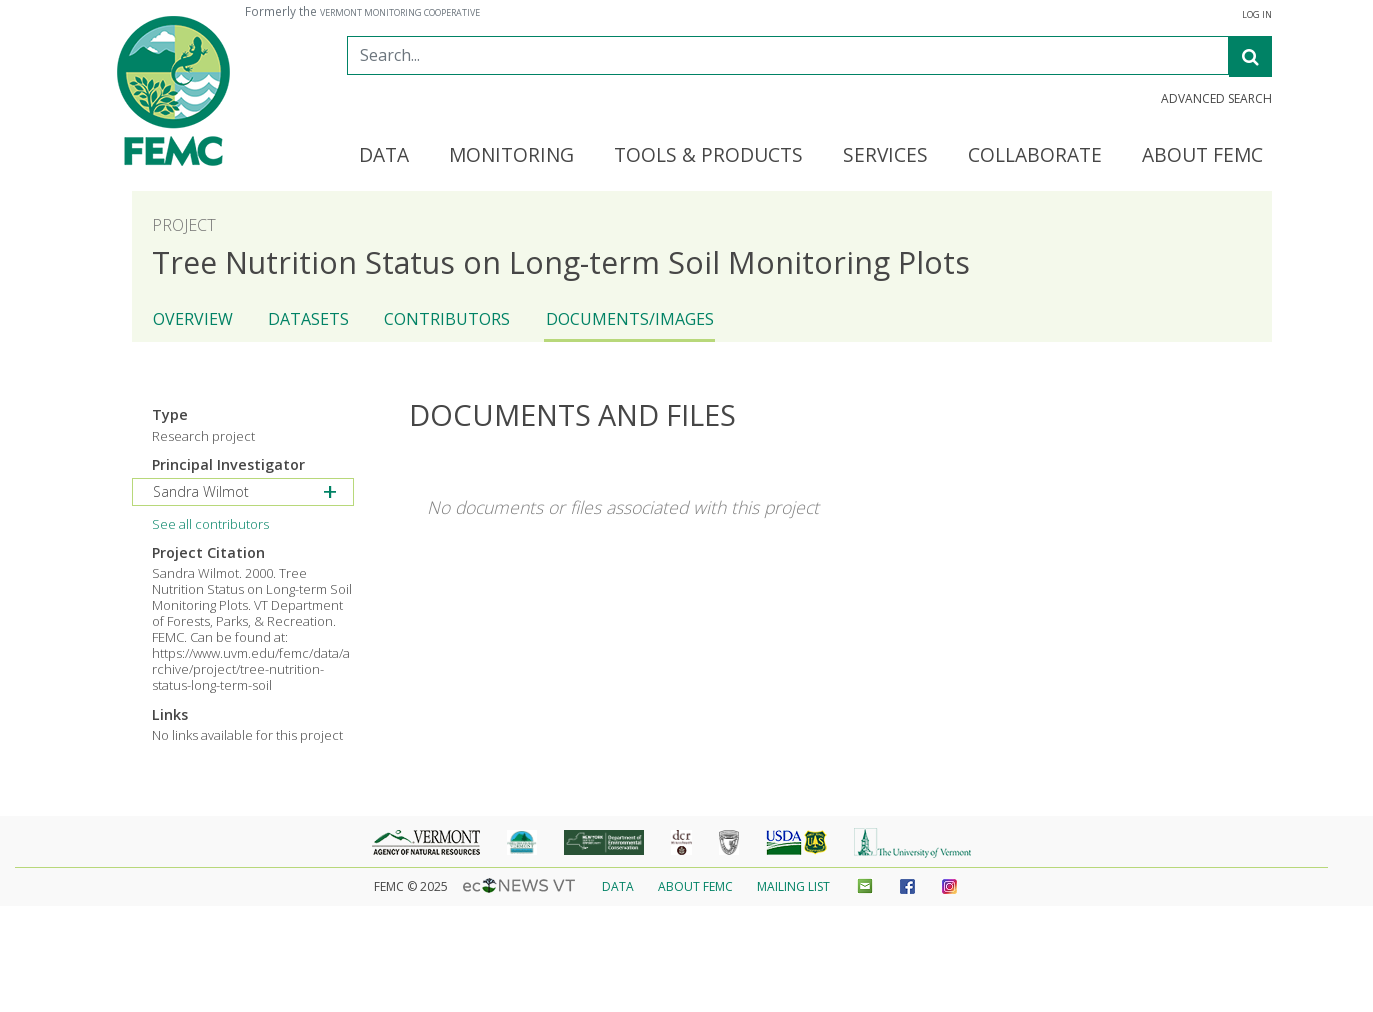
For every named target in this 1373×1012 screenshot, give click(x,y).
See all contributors (210, 524)
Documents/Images (630, 319)
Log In (1257, 15)
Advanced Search (1216, 99)
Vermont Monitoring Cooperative (400, 13)
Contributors (447, 319)
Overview (193, 319)
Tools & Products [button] (708, 156)
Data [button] (384, 156)
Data (618, 886)
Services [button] (885, 156)
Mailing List (793, 886)
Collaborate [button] (1035, 156)
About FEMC (695, 886)
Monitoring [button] (511, 156)
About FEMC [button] (1202, 156)
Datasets (308, 319)
